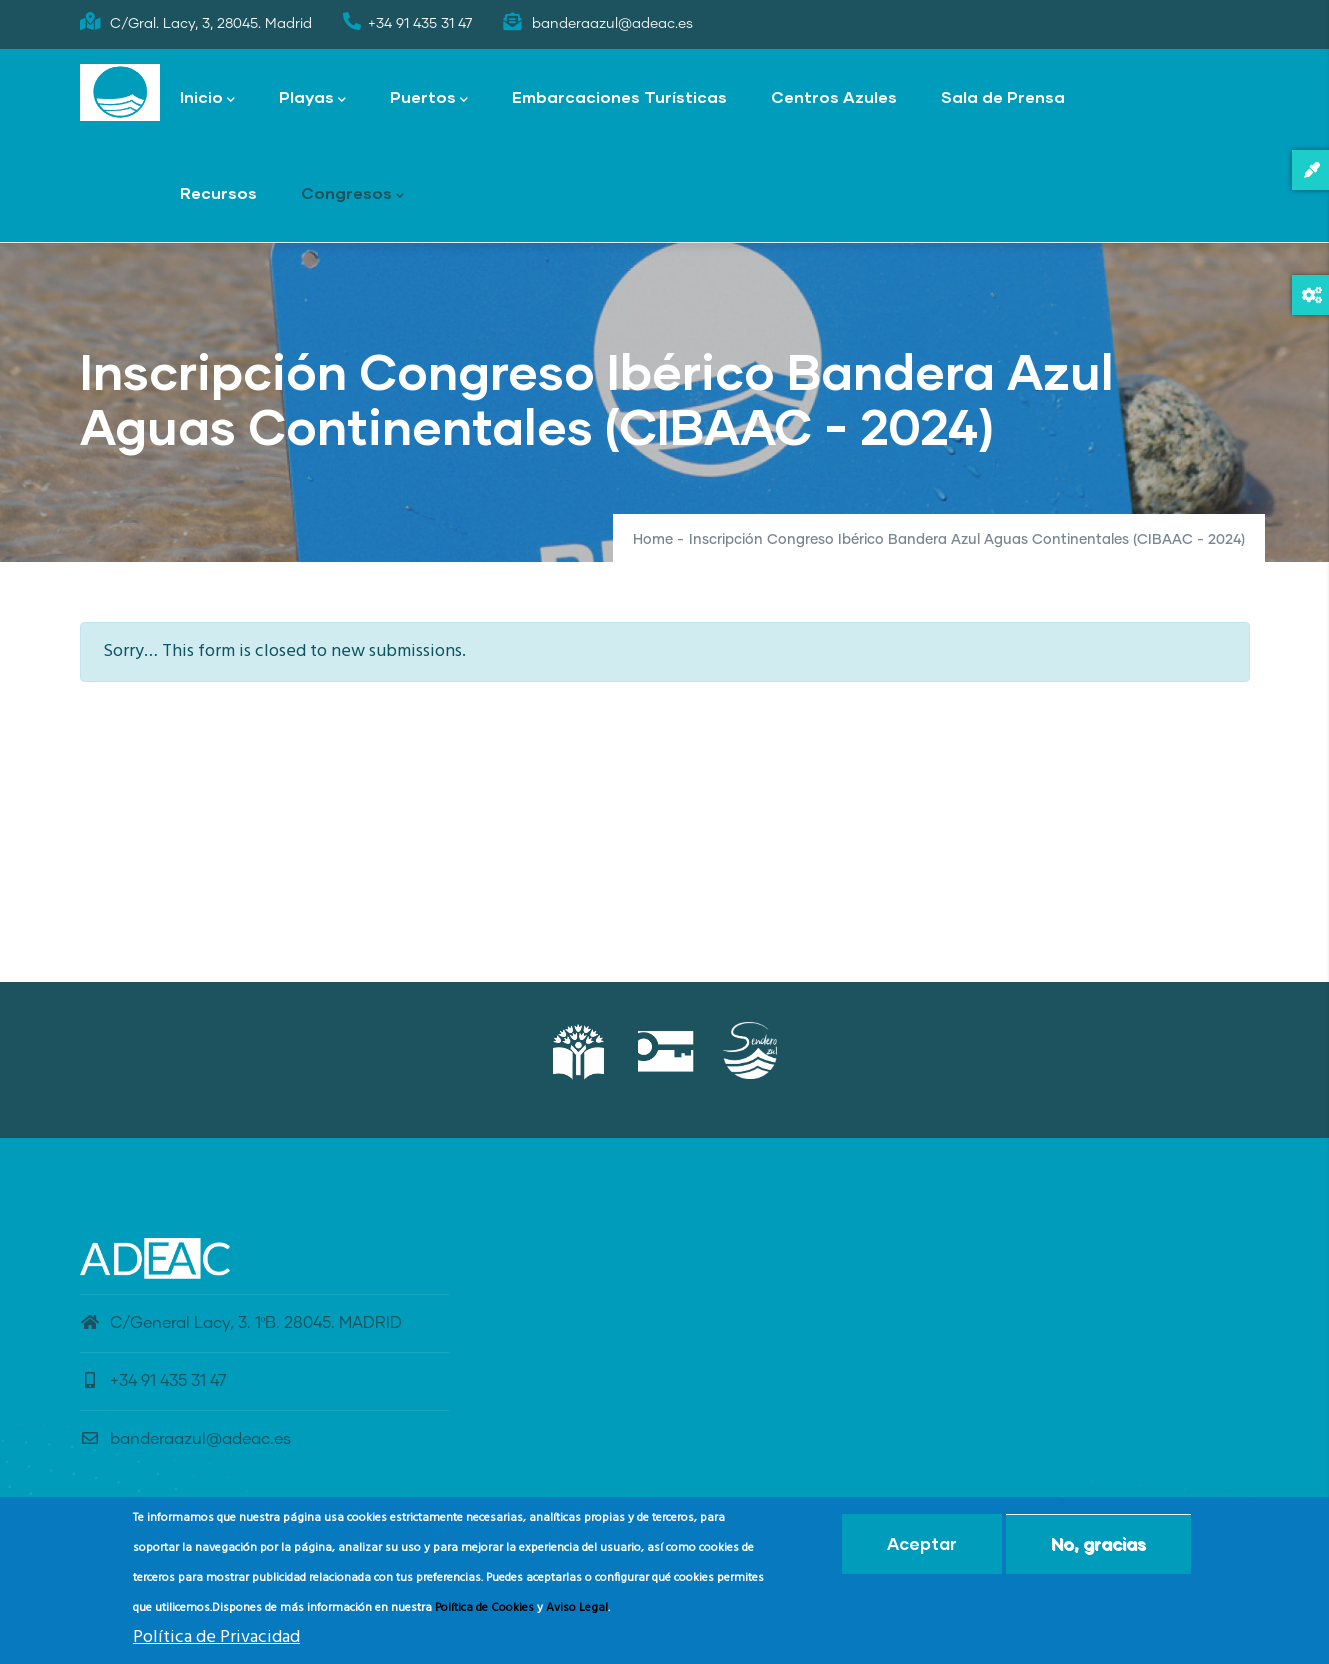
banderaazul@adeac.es (185, 1439)
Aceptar (922, 1547)
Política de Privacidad (216, 1641)
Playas (312, 98)
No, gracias (1098, 1547)
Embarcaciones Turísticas (619, 96)
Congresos (352, 194)
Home (653, 540)
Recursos (218, 192)
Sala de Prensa (1003, 96)
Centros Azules (834, 96)
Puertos (429, 98)
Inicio (207, 98)
